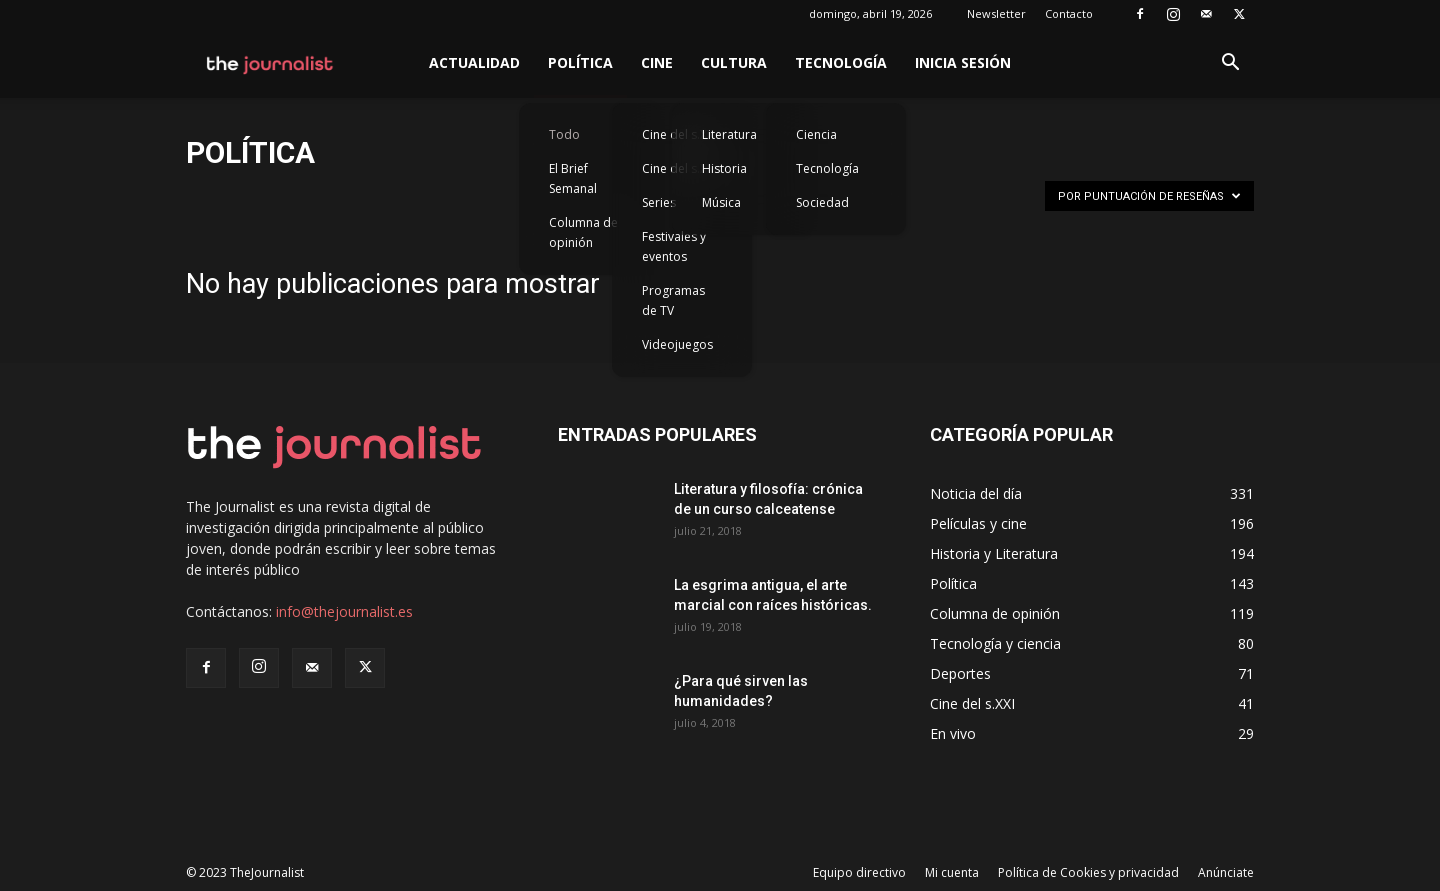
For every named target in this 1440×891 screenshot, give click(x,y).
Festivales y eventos (674, 246)
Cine (657, 62)
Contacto (1069, 13)
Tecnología (841, 62)
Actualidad (474, 62)
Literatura (729, 134)
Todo (564, 134)
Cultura (734, 62)
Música (721, 202)
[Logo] (270, 63)
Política (580, 62)
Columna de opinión (583, 232)
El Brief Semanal (573, 178)
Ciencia (816, 134)
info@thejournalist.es (344, 611)
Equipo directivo (859, 872)
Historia (724, 168)
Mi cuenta (952, 872)
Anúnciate (1226, 872)
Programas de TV (673, 300)
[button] (1230, 64)
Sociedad (822, 202)
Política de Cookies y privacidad (1088, 872)
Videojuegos (677, 344)
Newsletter (996, 13)
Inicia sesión (963, 62)
